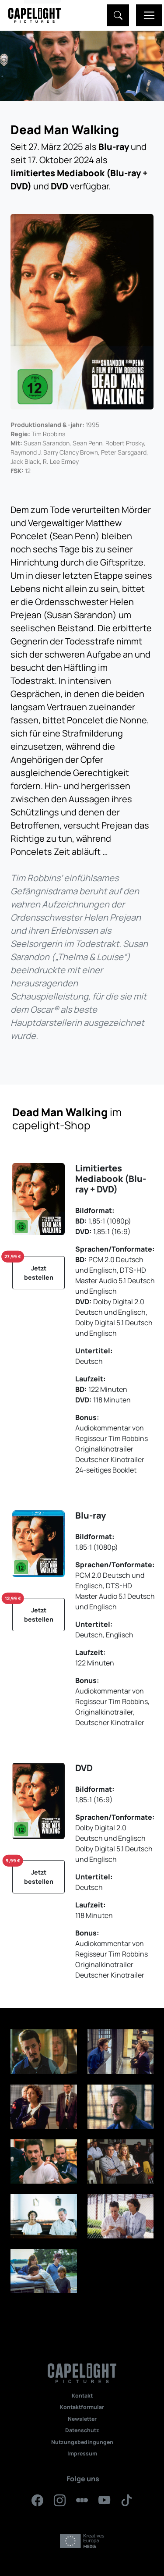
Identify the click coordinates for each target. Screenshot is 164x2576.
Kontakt (82, 2395)
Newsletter (82, 2419)
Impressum (82, 2453)
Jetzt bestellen (32, 1268)
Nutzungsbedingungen (82, 2442)
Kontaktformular (82, 2407)
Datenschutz (82, 2430)
